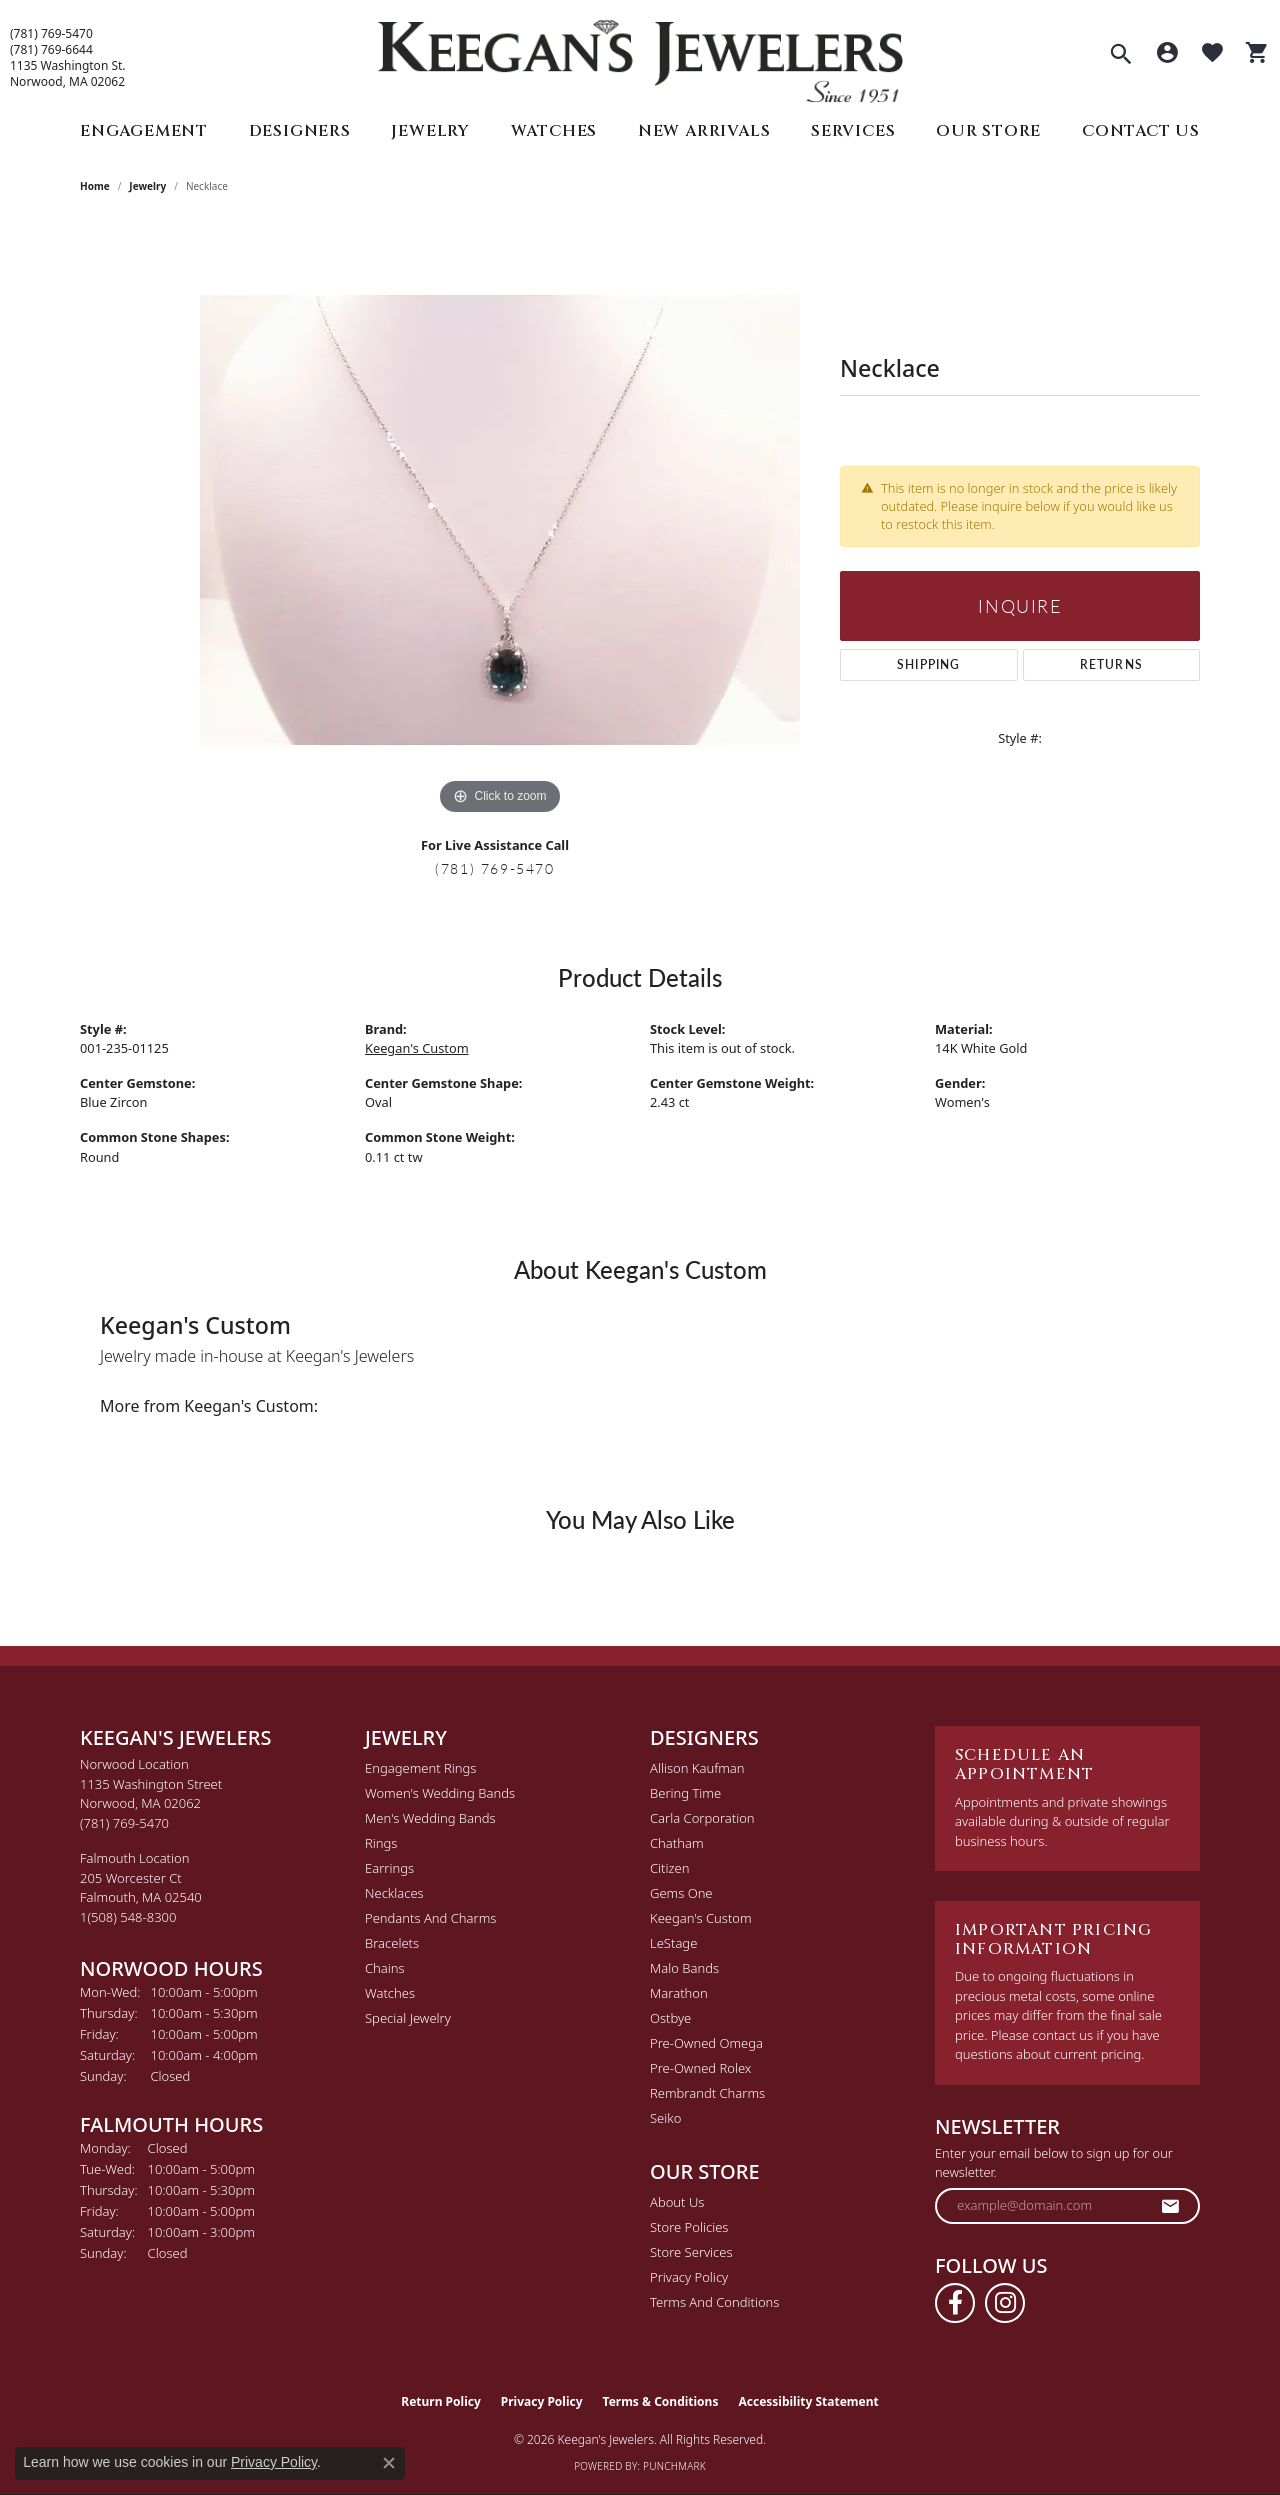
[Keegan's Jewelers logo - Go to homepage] (640, 56)
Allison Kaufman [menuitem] (697, 1768)
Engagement (144, 131)
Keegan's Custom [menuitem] (701, 1918)
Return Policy (441, 2401)
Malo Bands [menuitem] (684, 1968)
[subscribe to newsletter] (1171, 2206)
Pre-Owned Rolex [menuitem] (700, 2068)
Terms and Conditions (714, 2302)
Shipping (929, 664)
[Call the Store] (124, 1823)
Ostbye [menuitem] (670, 2018)
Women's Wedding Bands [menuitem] (440, 1793)
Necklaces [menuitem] (394, 1893)
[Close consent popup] (389, 2463)
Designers (300, 131)
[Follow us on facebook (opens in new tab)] (955, 2303)
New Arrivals (704, 131)
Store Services (691, 2252)
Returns (1111, 664)
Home (95, 186)
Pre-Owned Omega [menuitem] (706, 2043)
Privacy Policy (689, 2277)
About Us (677, 2202)
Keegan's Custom (417, 1048)
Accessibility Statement (808, 2401)
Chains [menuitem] (385, 1968)
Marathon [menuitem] (679, 1993)
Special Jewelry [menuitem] (408, 2018)
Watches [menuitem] (390, 1993)
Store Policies (689, 2227)
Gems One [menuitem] (681, 1893)
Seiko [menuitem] (665, 2118)
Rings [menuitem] (381, 1843)
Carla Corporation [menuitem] (702, 1818)
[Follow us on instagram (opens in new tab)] (1005, 2303)
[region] (500, 520)
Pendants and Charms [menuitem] (430, 1918)
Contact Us (1141, 131)
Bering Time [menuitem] (685, 1793)
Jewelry (430, 131)
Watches (554, 131)
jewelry (147, 186)
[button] (1121, 56)
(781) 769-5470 (51, 34)
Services (853, 131)
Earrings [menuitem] (389, 1868)
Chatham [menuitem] (677, 1843)
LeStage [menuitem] (673, 1943)
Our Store (988, 131)
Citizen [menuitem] (669, 1868)
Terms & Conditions (661, 2401)
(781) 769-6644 (51, 50)
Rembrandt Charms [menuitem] (707, 2093)
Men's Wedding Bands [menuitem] (430, 1818)
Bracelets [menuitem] (392, 1943)
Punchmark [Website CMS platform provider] (674, 2466)
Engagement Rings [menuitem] (420, 1768)
